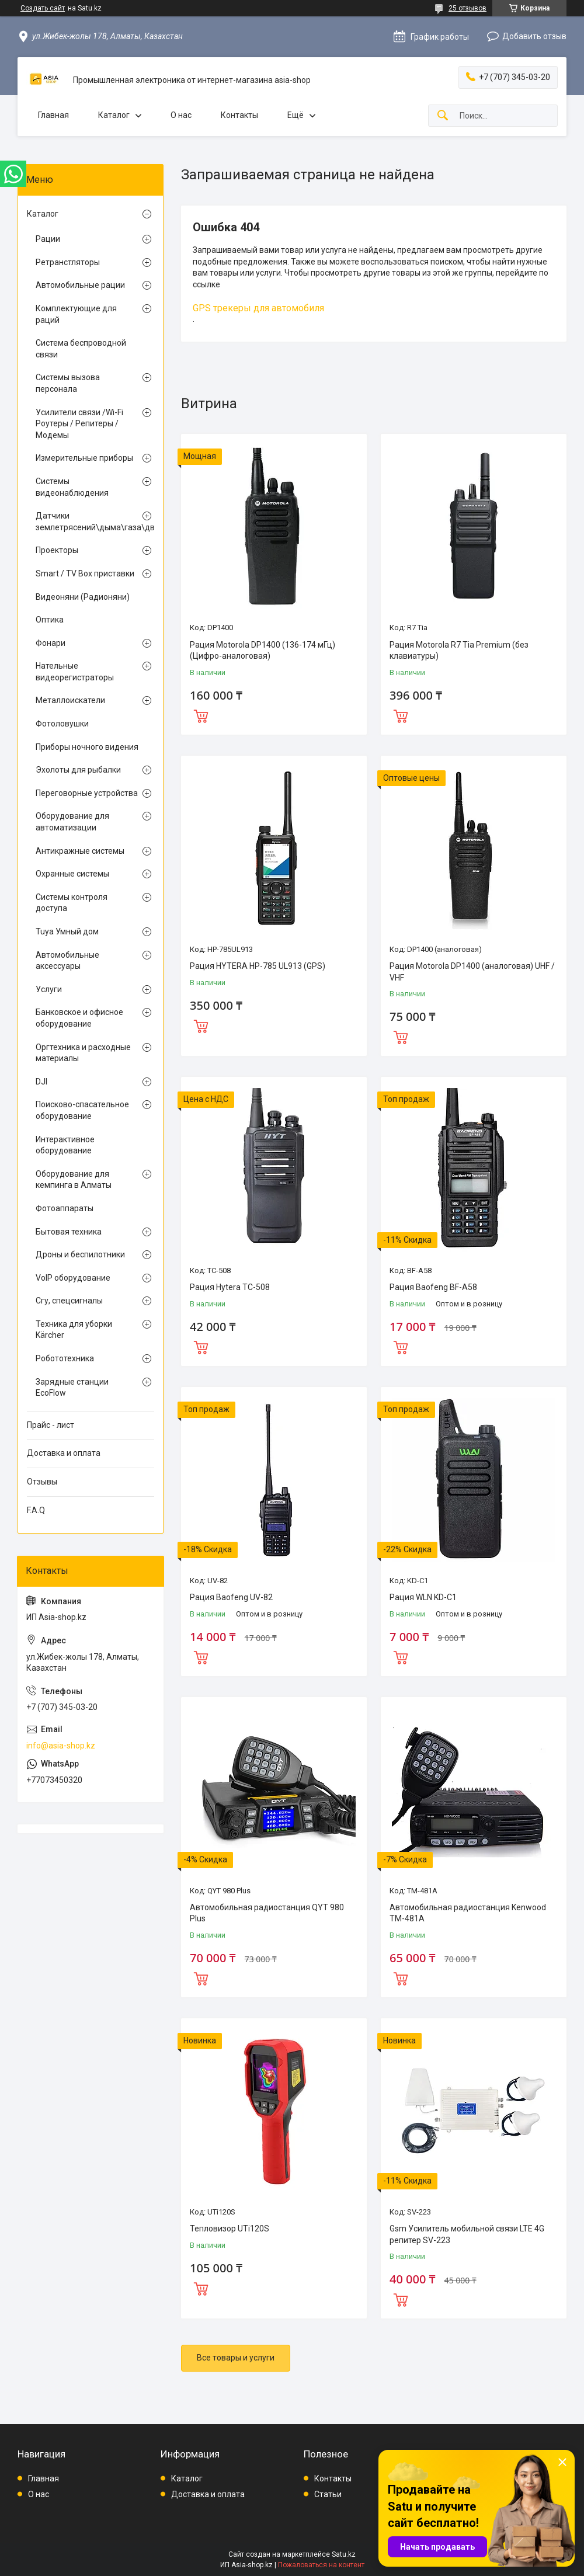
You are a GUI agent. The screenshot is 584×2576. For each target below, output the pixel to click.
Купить (201, 715)
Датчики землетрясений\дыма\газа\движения (88, 521)
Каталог (114, 115)
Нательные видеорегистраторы (75, 671)
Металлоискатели (70, 700)
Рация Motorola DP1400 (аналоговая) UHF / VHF (472, 971)
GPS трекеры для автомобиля (258, 308)
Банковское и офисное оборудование (79, 1017)
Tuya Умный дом (67, 931)
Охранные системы (72, 873)
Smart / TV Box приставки (85, 573)
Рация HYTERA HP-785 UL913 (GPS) (257, 966)
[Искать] (442, 116)
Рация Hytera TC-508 (230, 1287)
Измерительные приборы (84, 458)
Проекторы (57, 550)
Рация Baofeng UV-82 (231, 1597)
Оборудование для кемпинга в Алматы (74, 1179)
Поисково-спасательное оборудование (82, 1110)
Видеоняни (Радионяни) (83, 597)
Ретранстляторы (68, 262)
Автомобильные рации (80, 285)
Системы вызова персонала (68, 383)
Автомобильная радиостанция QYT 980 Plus (267, 1913)
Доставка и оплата (63, 1453)
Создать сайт (42, 8)
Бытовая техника (69, 1231)
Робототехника (65, 1358)
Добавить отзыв (534, 36)
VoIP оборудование (73, 1277)
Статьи (328, 2494)
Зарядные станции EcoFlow (72, 1387)
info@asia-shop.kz (60, 1745)
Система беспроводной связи (81, 348)
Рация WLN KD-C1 (423, 1597)
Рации (48, 239)
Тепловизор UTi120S (229, 2228)
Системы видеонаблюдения (72, 487)
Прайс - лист (50, 1425)
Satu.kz (344, 2554)
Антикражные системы (80, 851)
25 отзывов (467, 8)
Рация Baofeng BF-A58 (433, 1287)
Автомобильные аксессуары (67, 960)
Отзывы (42, 1481)
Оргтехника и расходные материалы (83, 1052)
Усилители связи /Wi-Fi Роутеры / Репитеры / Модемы (79, 424)
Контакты (239, 115)
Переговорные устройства (87, 793)
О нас (181, 115)
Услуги (49, 989)
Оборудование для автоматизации (72, 821)
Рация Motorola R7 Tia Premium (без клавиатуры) (459, 650)
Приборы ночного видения (87, 747)
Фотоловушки (62, 723)
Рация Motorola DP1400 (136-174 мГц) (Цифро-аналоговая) (262, 650)
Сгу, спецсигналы (69, 1300)
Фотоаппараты (64, 1208)
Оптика (50, 619)
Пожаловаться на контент (321, 2565)
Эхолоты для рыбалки (78, 769)
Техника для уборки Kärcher (74, 1329)
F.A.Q (36, 1510)
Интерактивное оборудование (65, 1145)
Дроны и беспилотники (80, 1254)
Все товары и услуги (235, 2357)
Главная (53, 115)
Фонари (50, 643)
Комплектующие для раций (76, 314)
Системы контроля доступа (71, 902)
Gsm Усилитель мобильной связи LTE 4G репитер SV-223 (467, 2234)
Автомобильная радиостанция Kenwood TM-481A (468, 1913)
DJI (41, 1081)
